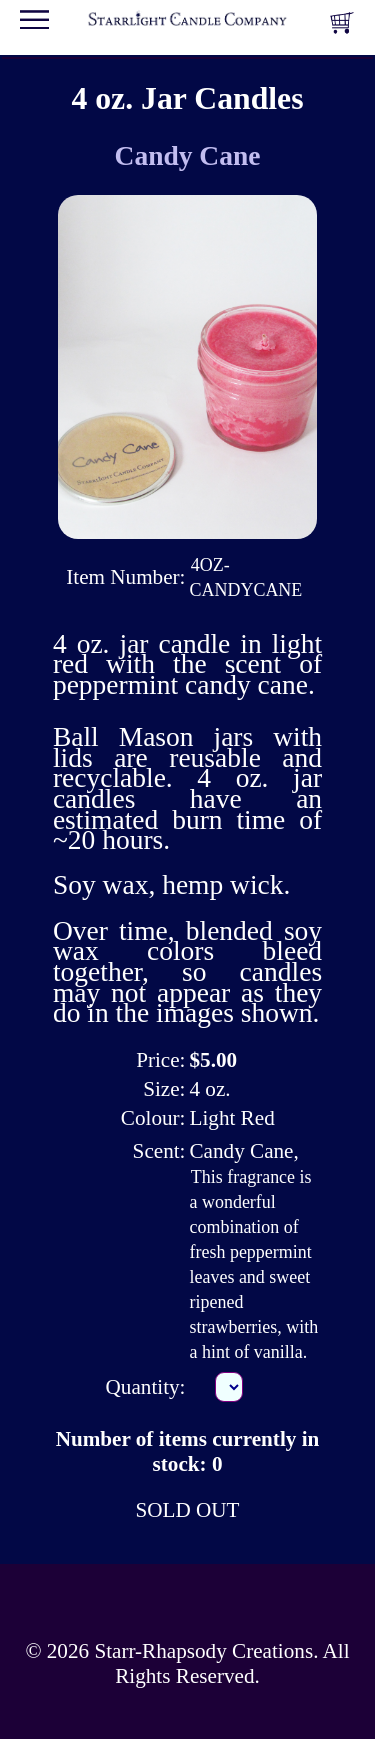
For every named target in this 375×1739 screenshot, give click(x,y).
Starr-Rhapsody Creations (203, 1651)
